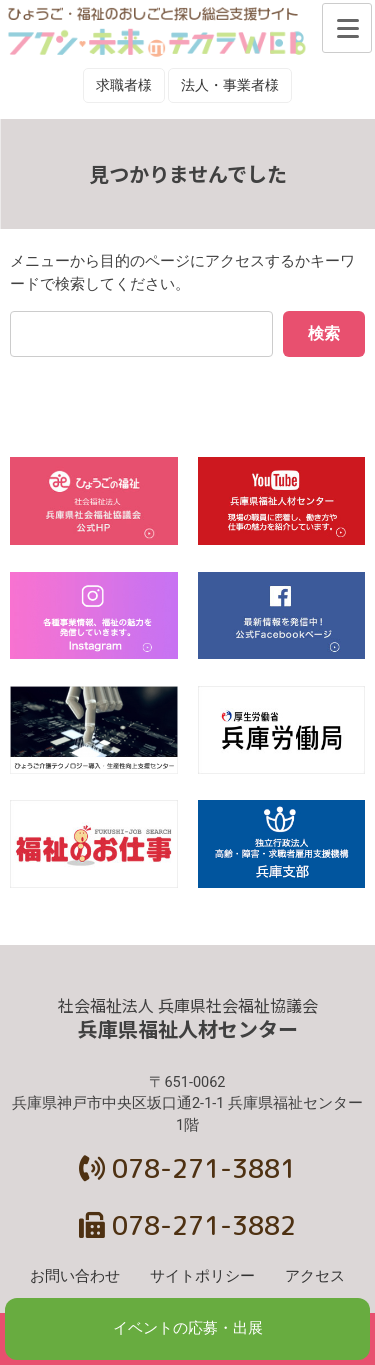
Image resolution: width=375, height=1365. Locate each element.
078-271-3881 (187, 1168)
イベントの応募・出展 (188, 1328)
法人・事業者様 (230, 85)
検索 (324, 333)
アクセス (315, 1276)
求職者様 (124, 85)
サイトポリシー (202, 1276)
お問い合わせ (75, 1276)
